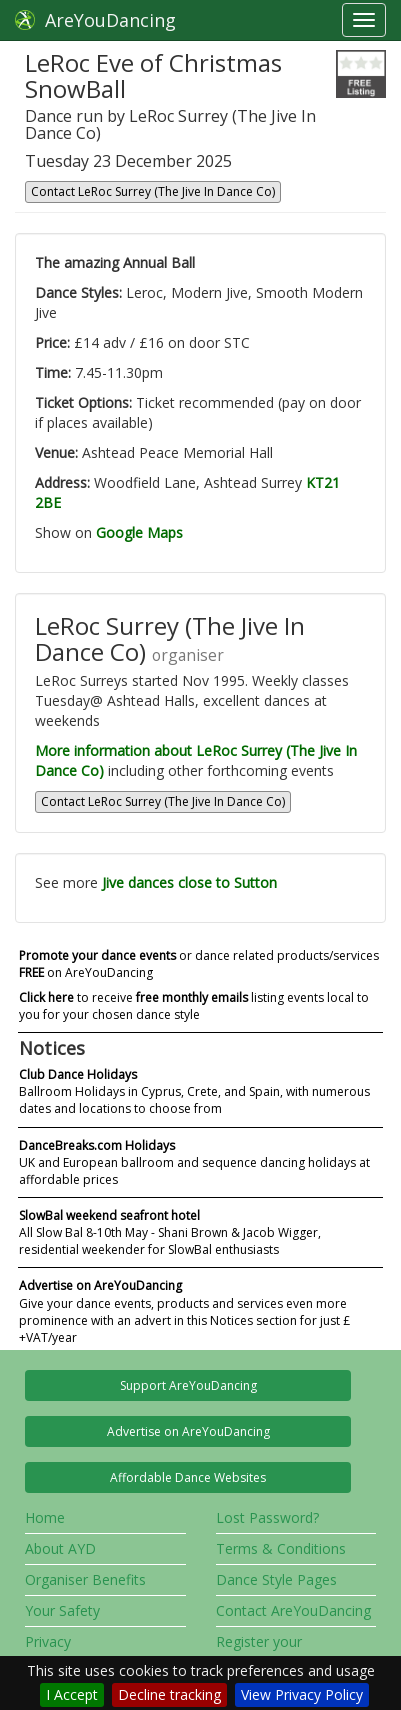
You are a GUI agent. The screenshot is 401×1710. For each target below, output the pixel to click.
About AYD (60, 1548)
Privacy (48, 1641)
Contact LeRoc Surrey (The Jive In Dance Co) (153, 191)
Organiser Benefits (85, 1579)
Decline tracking (169, 1694)
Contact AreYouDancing (293, 1610)
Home (45, 1517)
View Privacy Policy (302, 1694)
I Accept (72, 1694)
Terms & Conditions (281, 1548)
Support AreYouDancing (188, 1385)
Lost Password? (267, 1517)
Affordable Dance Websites (188, 1477)
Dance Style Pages (276, 1579)
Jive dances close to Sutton (189, 882)
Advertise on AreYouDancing (188, 1431)
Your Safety (62, 1610)
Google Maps (139, 532)
